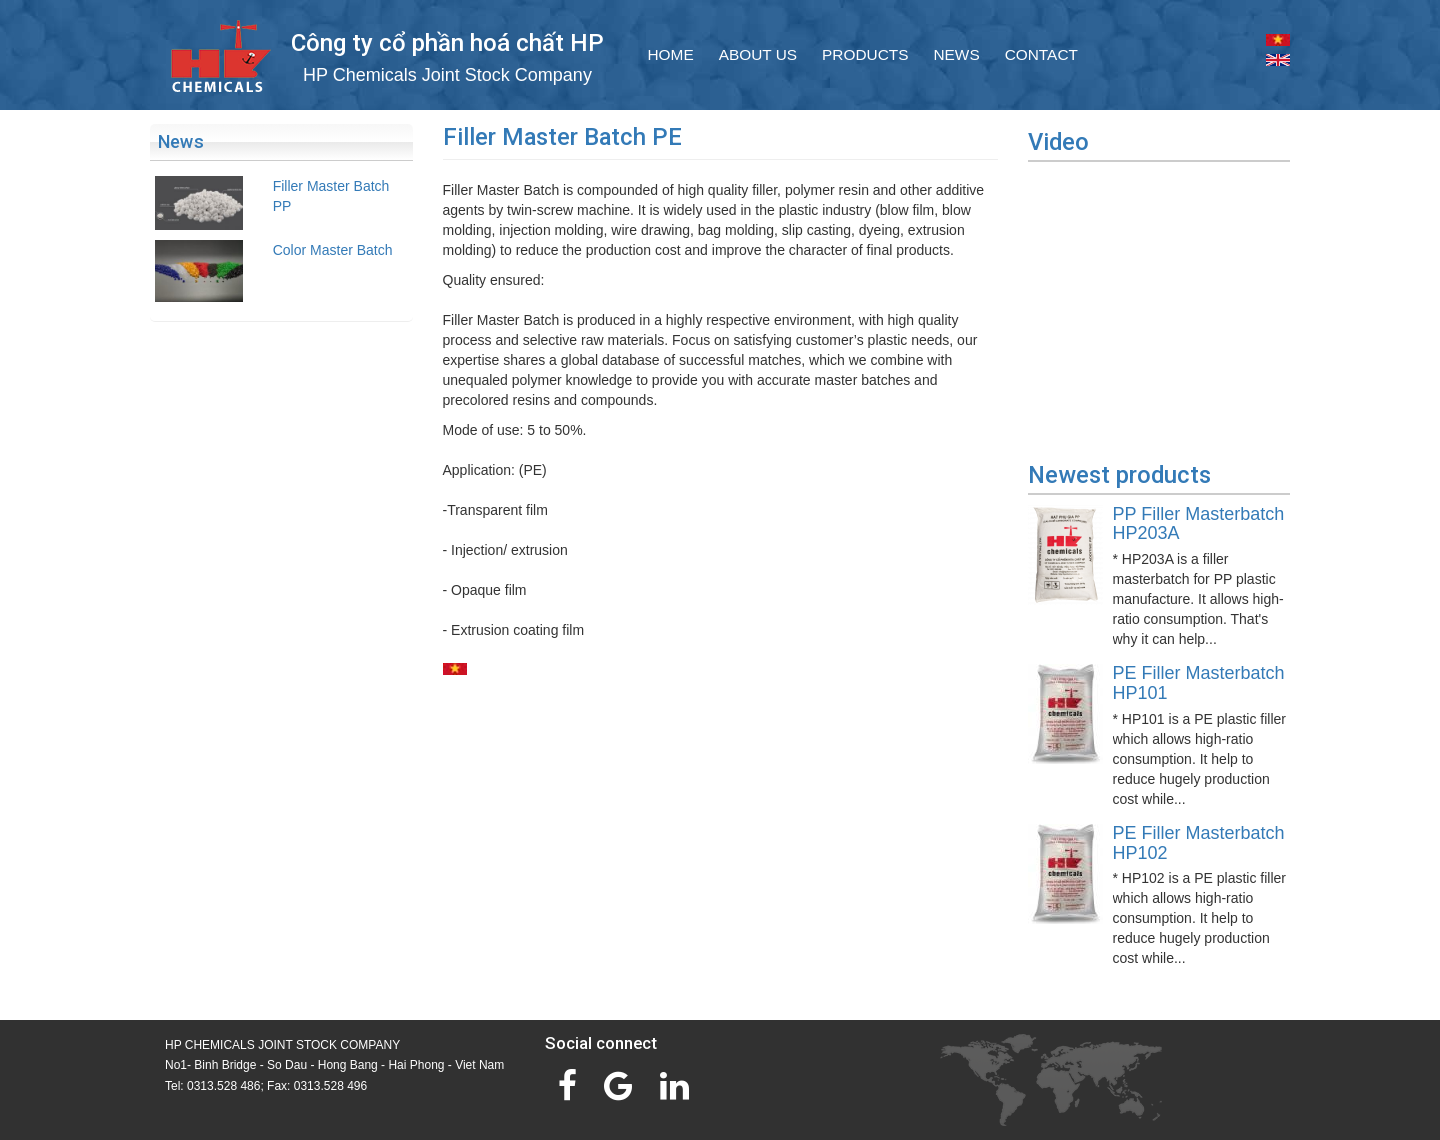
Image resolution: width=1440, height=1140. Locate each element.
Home (671, 54)
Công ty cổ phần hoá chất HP (447, 43)
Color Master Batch (333, 250)
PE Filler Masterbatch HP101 (1199, 683)
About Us (758, 54)
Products (865, 54)
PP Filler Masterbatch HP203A (1199, 524)
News (956, 54)
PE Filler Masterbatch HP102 (1199, 843)
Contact (1041, 54)
